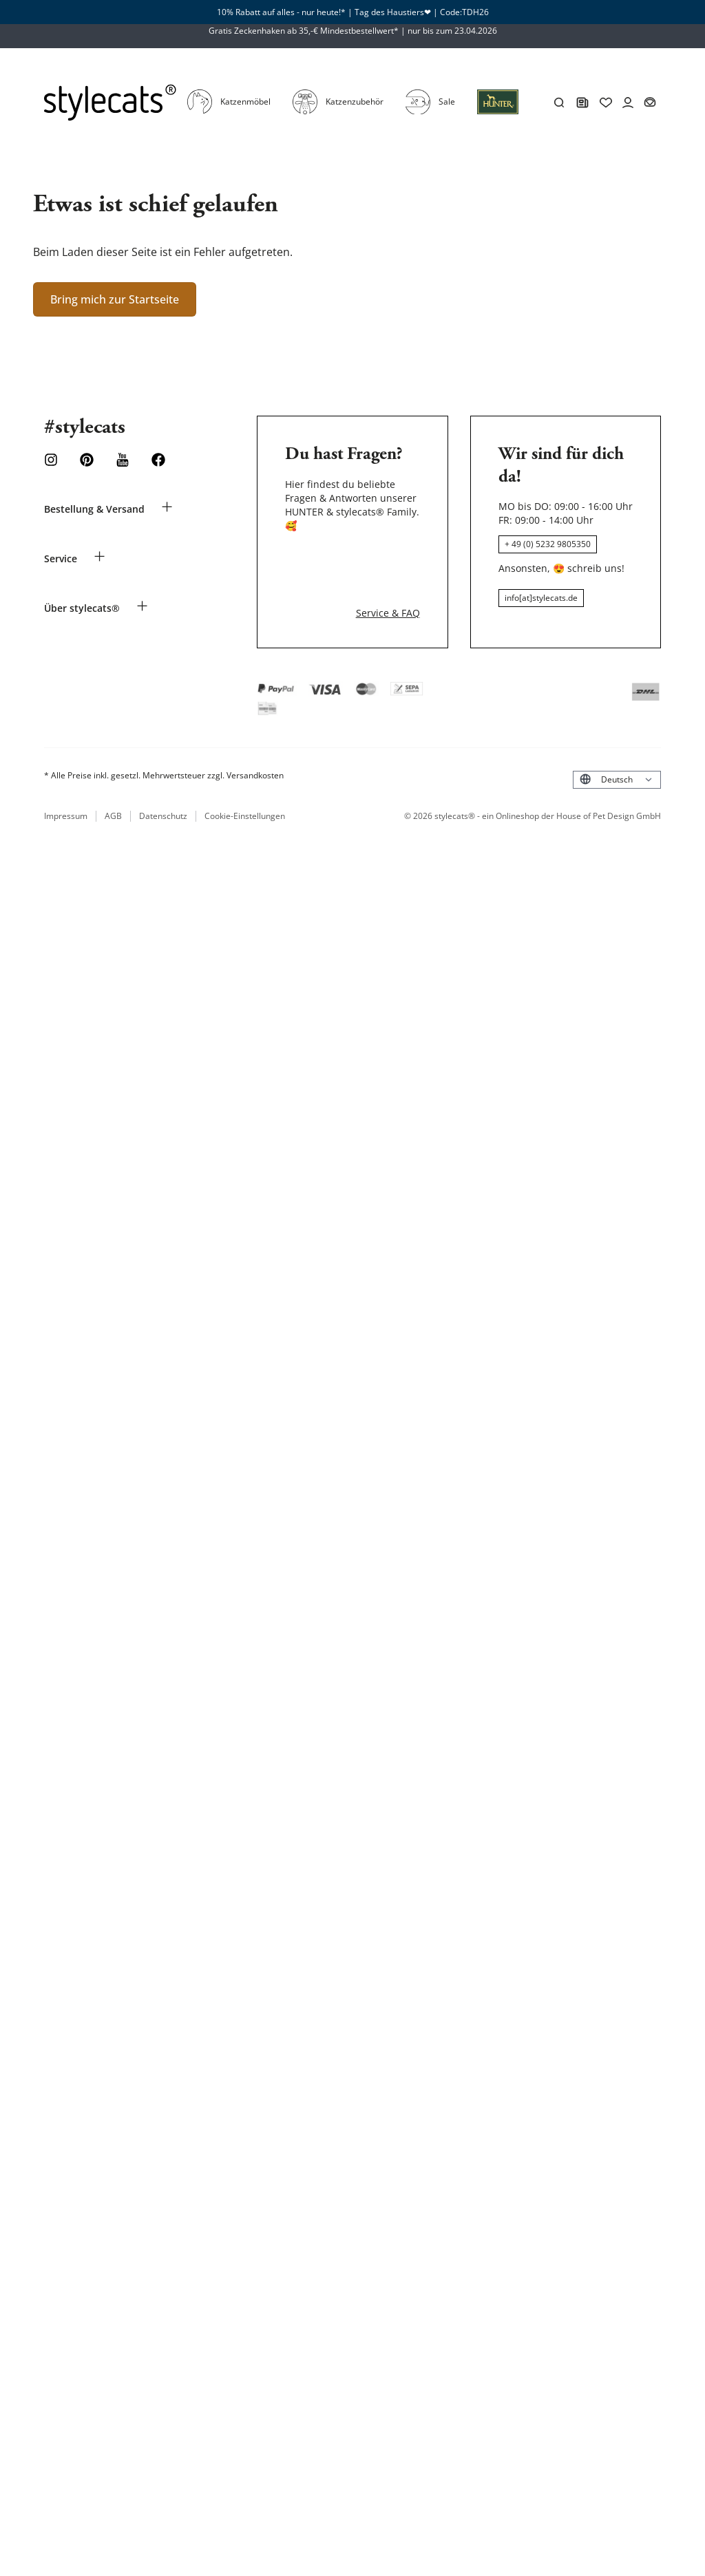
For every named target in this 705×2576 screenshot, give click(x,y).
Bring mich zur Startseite (114, 249)
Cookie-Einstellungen (243, 754)
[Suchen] (600, 78)
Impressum (65, 754)
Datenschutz (163, 754)
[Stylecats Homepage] (89, 78)
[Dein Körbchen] (691, 78)
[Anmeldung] (497, 85)
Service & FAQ (388, 549)
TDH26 (475, 12)
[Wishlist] (646, 78)
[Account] (668, 78)
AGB (113, 754)
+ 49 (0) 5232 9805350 (548, 494)
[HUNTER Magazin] (623, 77)
